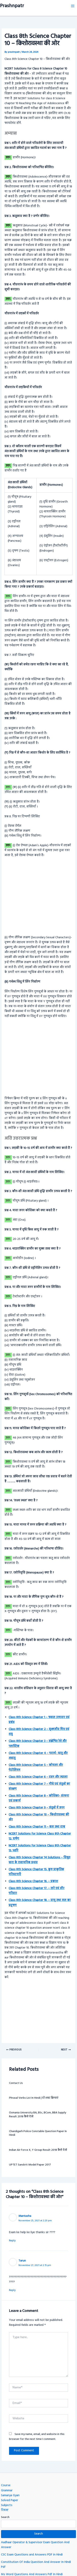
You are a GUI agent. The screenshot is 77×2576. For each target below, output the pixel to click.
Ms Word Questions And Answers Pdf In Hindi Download (38, 2525)
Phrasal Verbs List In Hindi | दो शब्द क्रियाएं (34, 2054)
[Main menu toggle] (72, 6)
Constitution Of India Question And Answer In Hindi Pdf (37, 2518)
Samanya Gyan (10, 2451)
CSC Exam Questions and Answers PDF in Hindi (31, 2511)
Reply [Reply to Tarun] (12, 2246)
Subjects (6, 2461)
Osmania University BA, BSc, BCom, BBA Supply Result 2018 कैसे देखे (34, 2070)
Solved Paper (9, 2456)
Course (5, 2441)
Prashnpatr (11, 6)
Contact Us (16, 2039)
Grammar (7, 2446)
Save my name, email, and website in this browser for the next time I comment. (37, 2393)
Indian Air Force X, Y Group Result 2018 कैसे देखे (38, 2106)
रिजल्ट (4, 2466)
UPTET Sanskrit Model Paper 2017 (29, 2121)
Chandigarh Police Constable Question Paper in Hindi (38, 2089)
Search (5, 2473)
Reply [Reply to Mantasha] (12, 2197)
